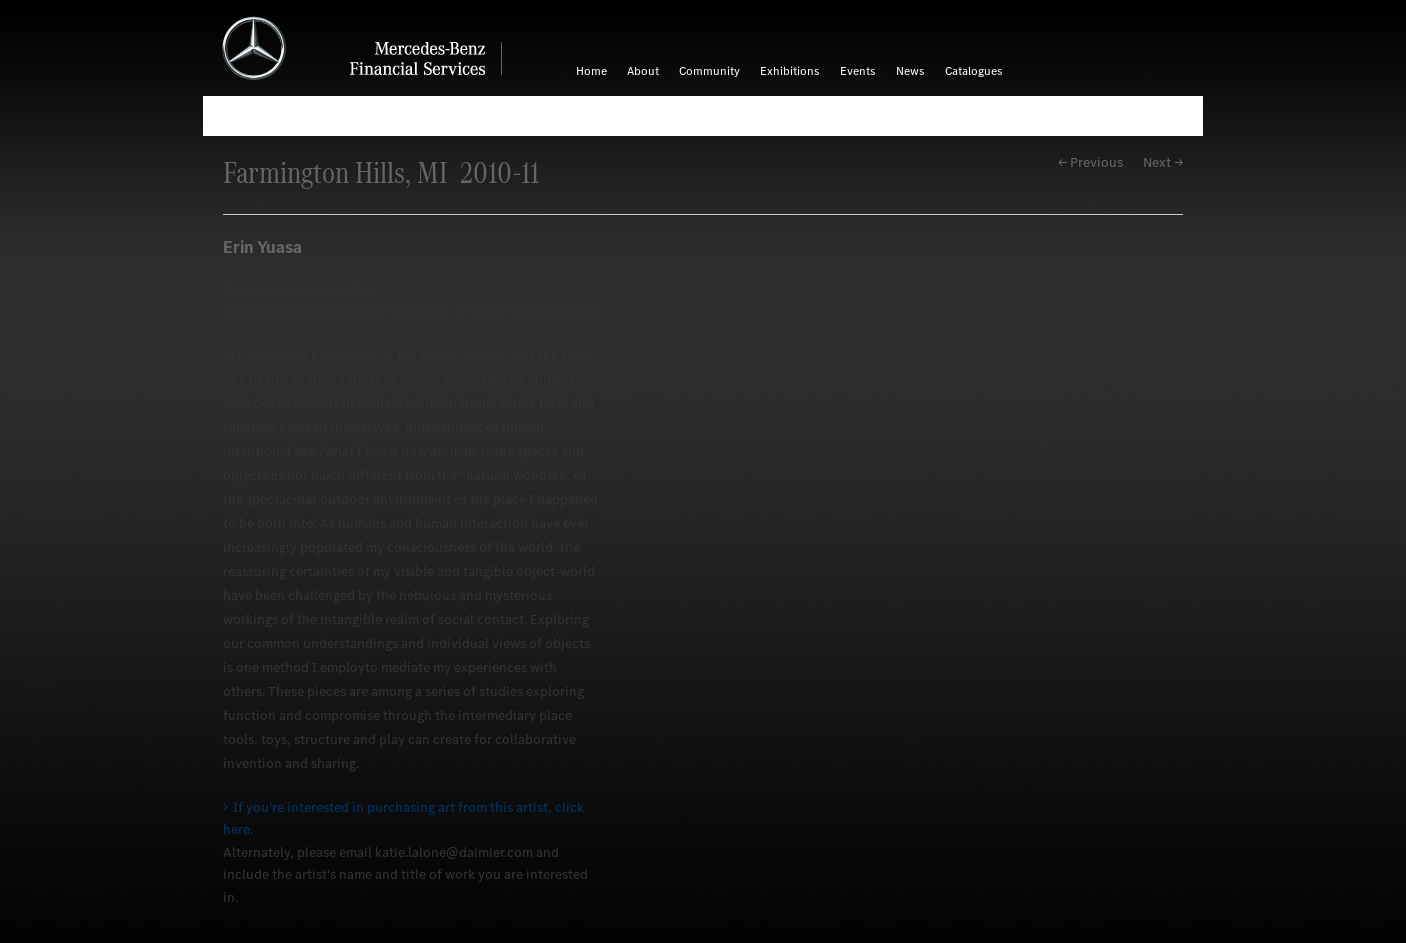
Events (858, 71)
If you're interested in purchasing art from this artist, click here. (403, 818)
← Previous (1090, 162)
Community (709, 71)
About (643, 71)
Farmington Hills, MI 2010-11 (381, 172)
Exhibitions (790, 71)
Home (591, 71)
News (910, 71)
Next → (1163, 162)
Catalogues (974, 71)
